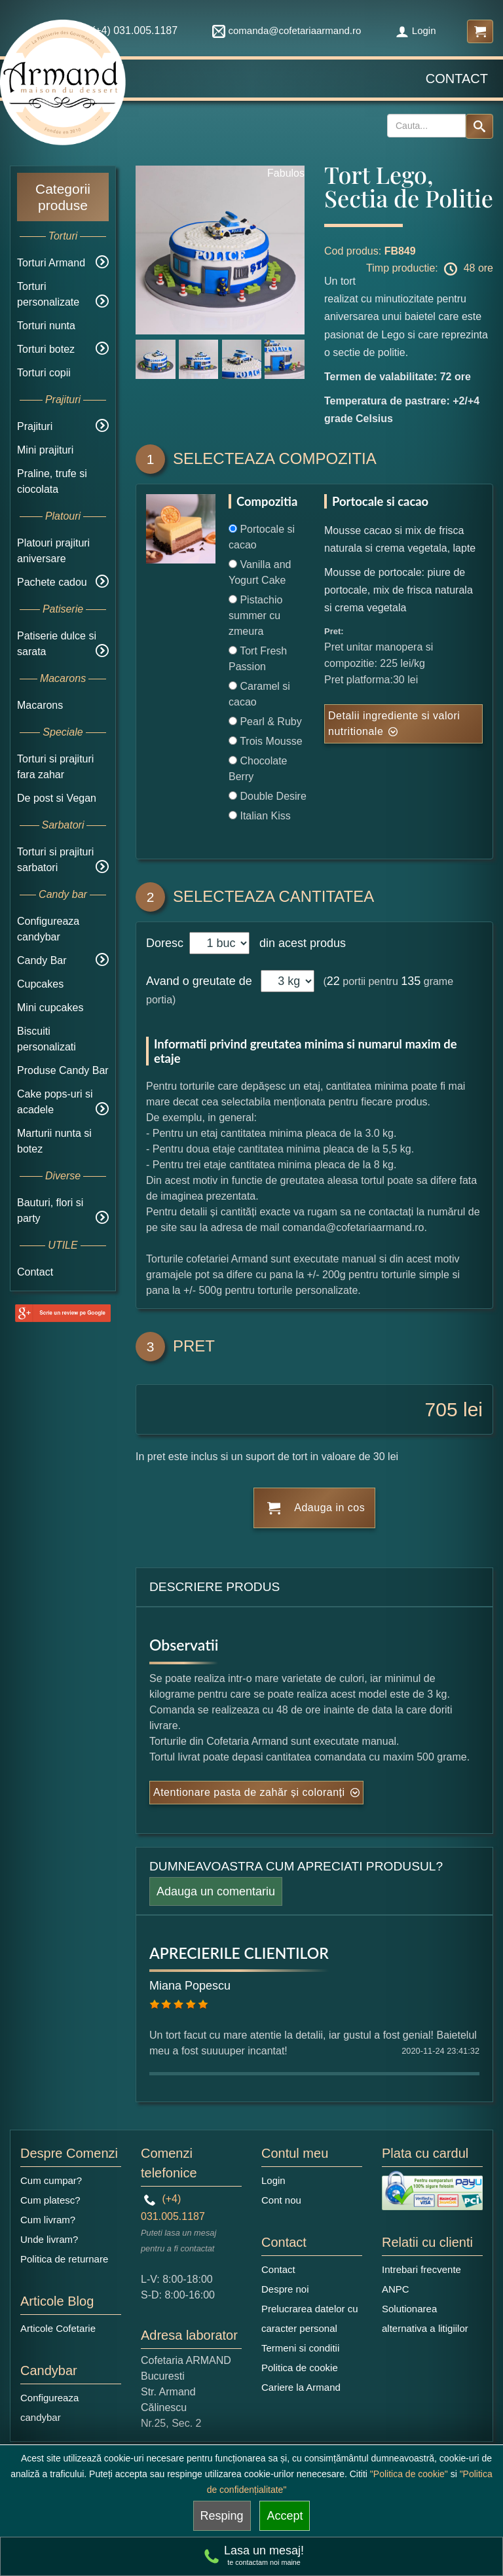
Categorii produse (62, 197)
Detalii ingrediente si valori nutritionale (394, 723)
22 (333, 981)
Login (416, 30)
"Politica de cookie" (409, 2474)
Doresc (166, 943)
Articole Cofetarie (58, 2328)
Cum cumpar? (51, 2180)
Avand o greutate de (199, 981)
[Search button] (479, 126)
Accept (285, 2515)
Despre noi (285, 2289)
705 (441, 1409)
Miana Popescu (190, 1985)
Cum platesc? (50, 2200)
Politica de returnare (64, 2258)
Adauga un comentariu (216, 1891)
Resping (222, 2515)
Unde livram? (49, 2239)
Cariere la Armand (301, 2387)
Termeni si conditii (300, 2347)
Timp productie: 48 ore (429, 269)
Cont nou (281, 2200)
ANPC (395, 2289)
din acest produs (299, 943)
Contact (457, 78)
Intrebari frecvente (421, 2269)
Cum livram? (47, 2219)
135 (410, 981)
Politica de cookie (299, 2367)
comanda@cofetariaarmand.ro (287, 30)
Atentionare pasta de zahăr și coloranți (249, 1792)
